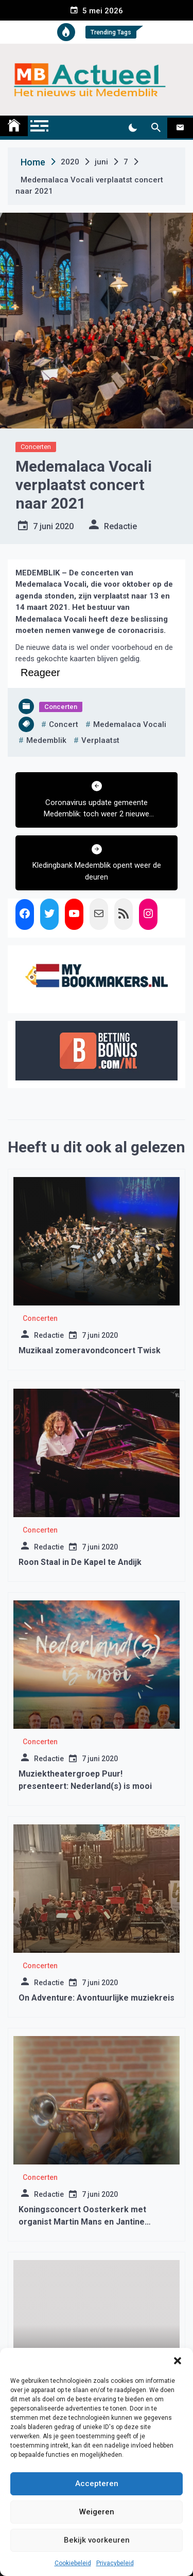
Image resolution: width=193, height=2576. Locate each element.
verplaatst (100, 740)
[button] (177, 2361)
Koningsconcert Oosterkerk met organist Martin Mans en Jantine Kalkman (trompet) (82, 2222)
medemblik (46, 740)
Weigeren (96, 2511)
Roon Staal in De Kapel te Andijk (80, 1562)
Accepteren (96, 2483)
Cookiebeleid (73, 2563)
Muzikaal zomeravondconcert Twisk (90, 1350)
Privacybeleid (115, 2563)
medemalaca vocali (129, 724)
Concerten (36, 447)
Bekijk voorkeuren (97, 2540)
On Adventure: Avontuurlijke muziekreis (96, 1998)
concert (63, 724)
